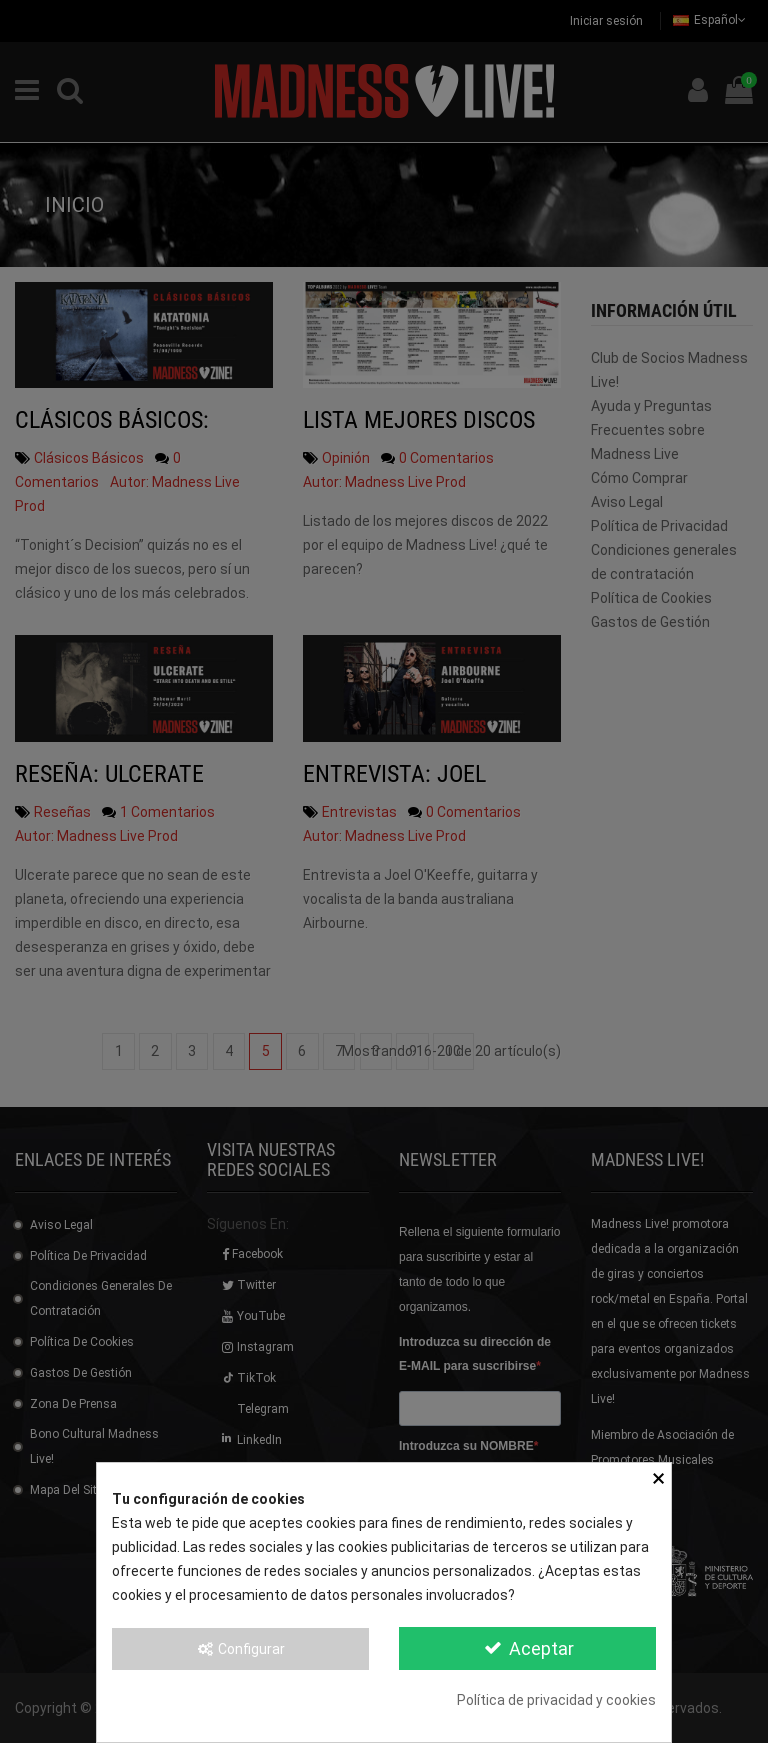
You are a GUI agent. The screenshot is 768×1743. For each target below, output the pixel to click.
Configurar (241, 1649)
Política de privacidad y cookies (556, 1700)
